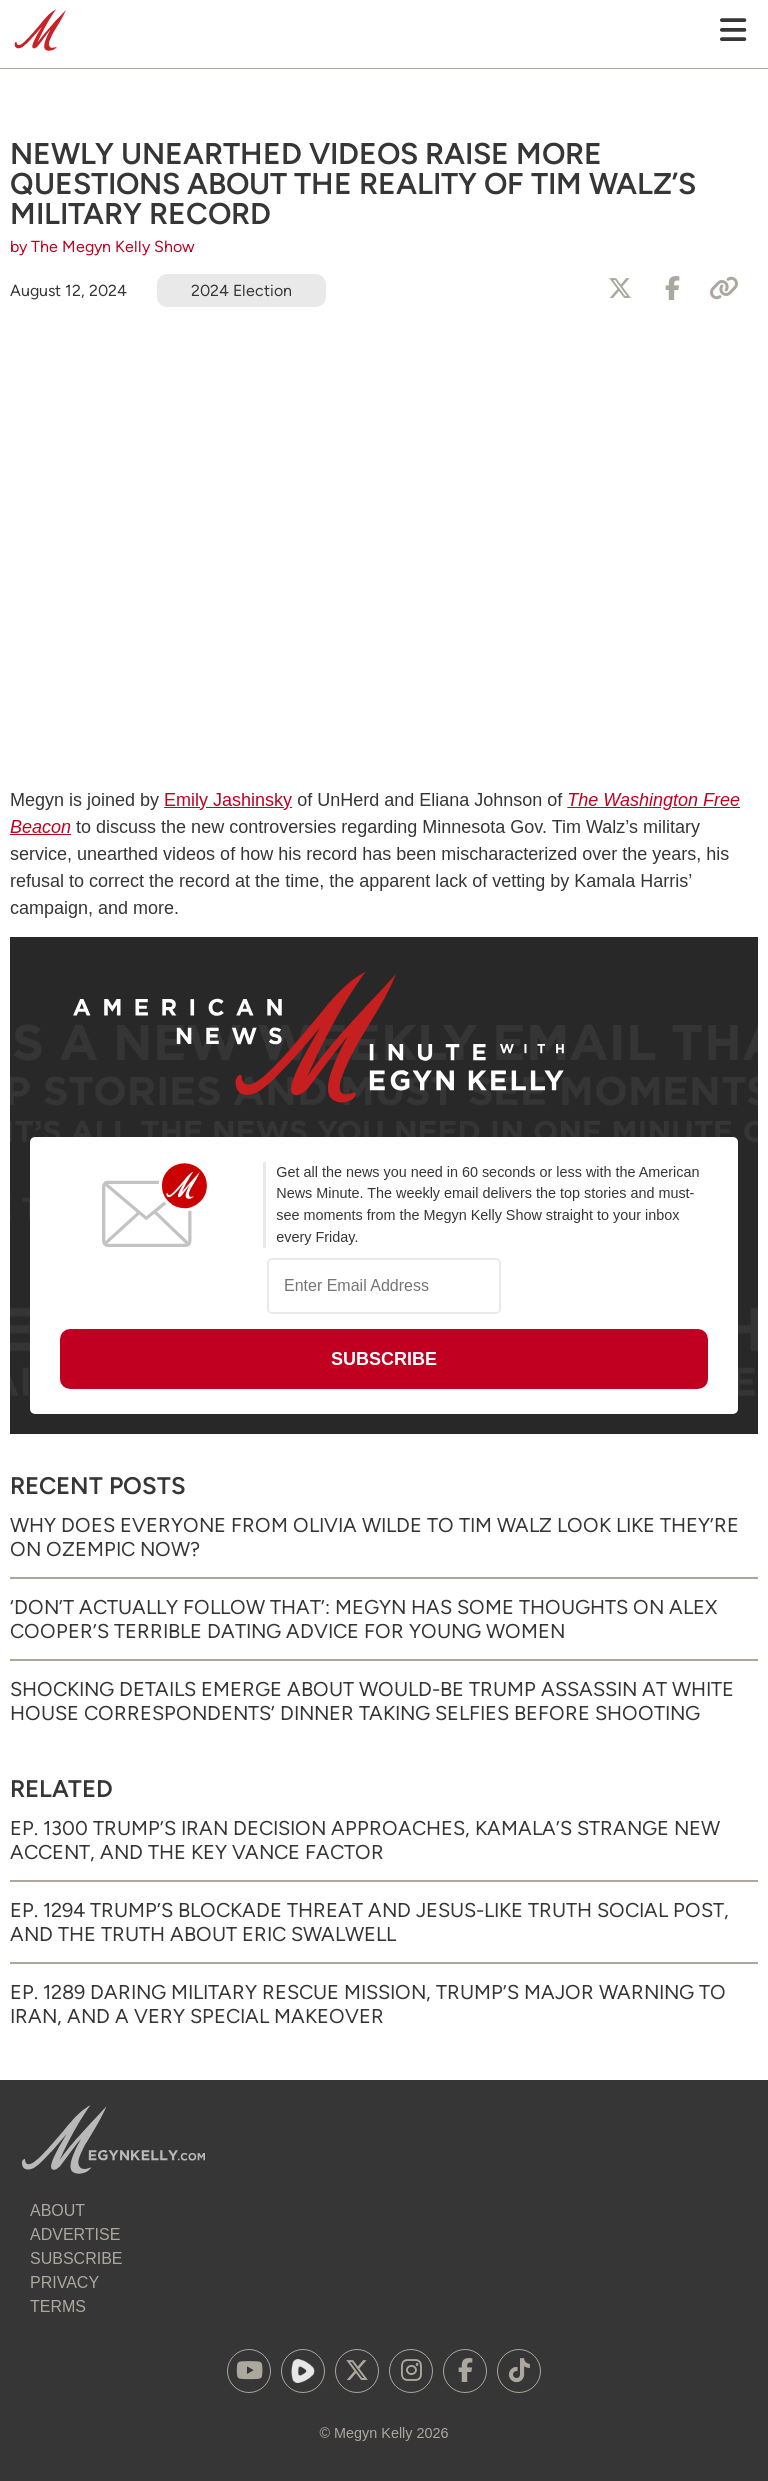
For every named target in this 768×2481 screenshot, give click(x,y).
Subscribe (76, 2258)
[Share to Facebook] (672, 289)
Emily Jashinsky (228, 800)
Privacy (64, 2282)
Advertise (75, 2234)
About (57, 2210)
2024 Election (241, 290)
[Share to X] (620, 289)
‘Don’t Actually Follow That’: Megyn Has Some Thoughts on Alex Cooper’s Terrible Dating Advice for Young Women (363, 1619)
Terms (58, 2306)
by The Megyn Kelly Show (102, 246)
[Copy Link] (724, 289)
